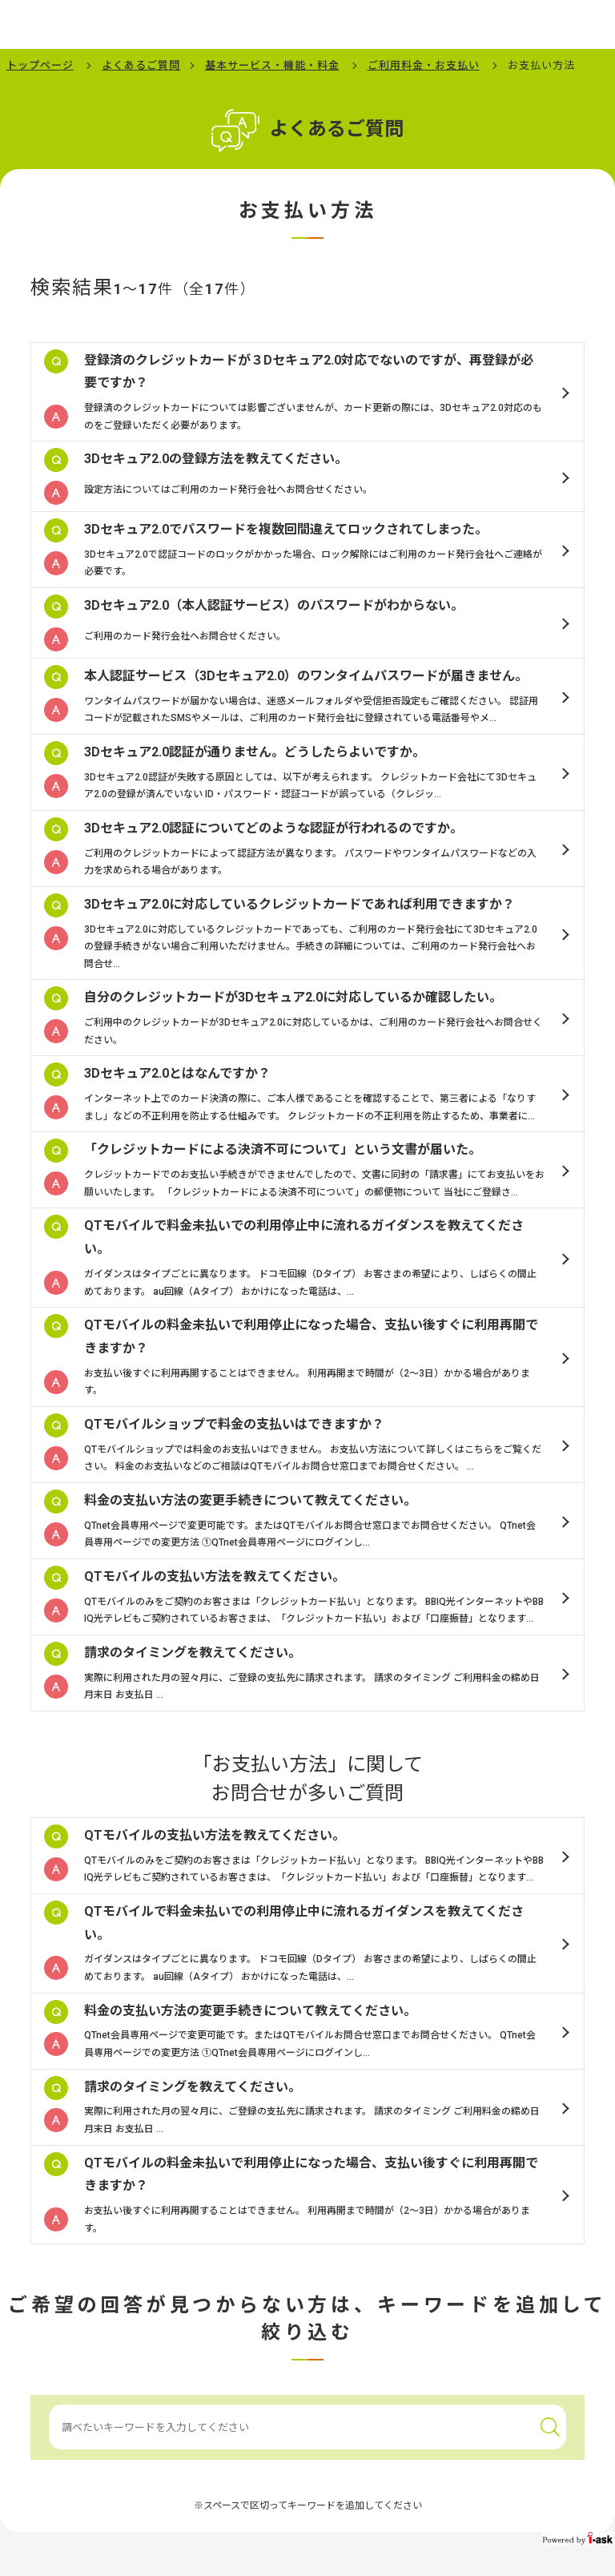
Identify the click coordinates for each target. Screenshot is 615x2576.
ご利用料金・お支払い (424, 65)
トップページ (40, 65)
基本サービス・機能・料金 (272, 65)
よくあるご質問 (141, 65)
